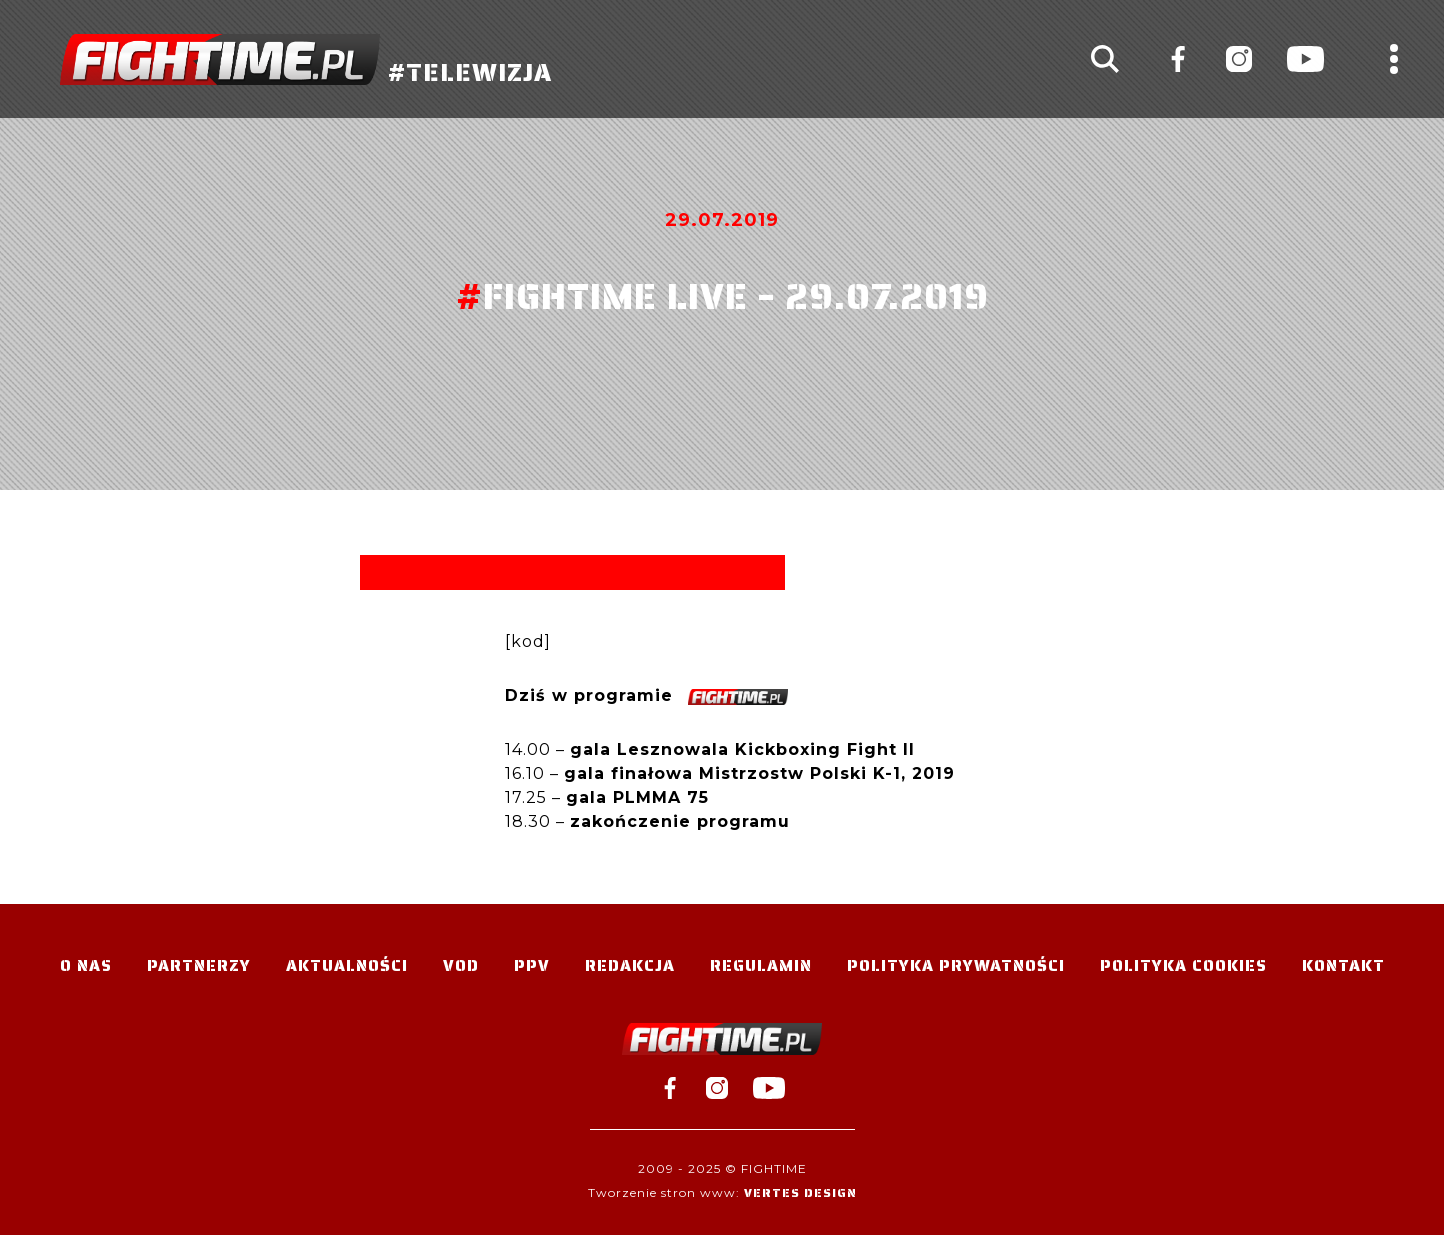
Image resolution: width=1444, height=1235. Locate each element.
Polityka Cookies (1183, 965)
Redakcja (630, 965)
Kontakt (1343, 965)
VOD (461, 965)
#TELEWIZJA (306, 59)
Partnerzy (199, 965)
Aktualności (347, 965)
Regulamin (761, 965)
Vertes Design (800, 1192)
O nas (86, 965)
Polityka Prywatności (956, 965)
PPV (532, 965)
